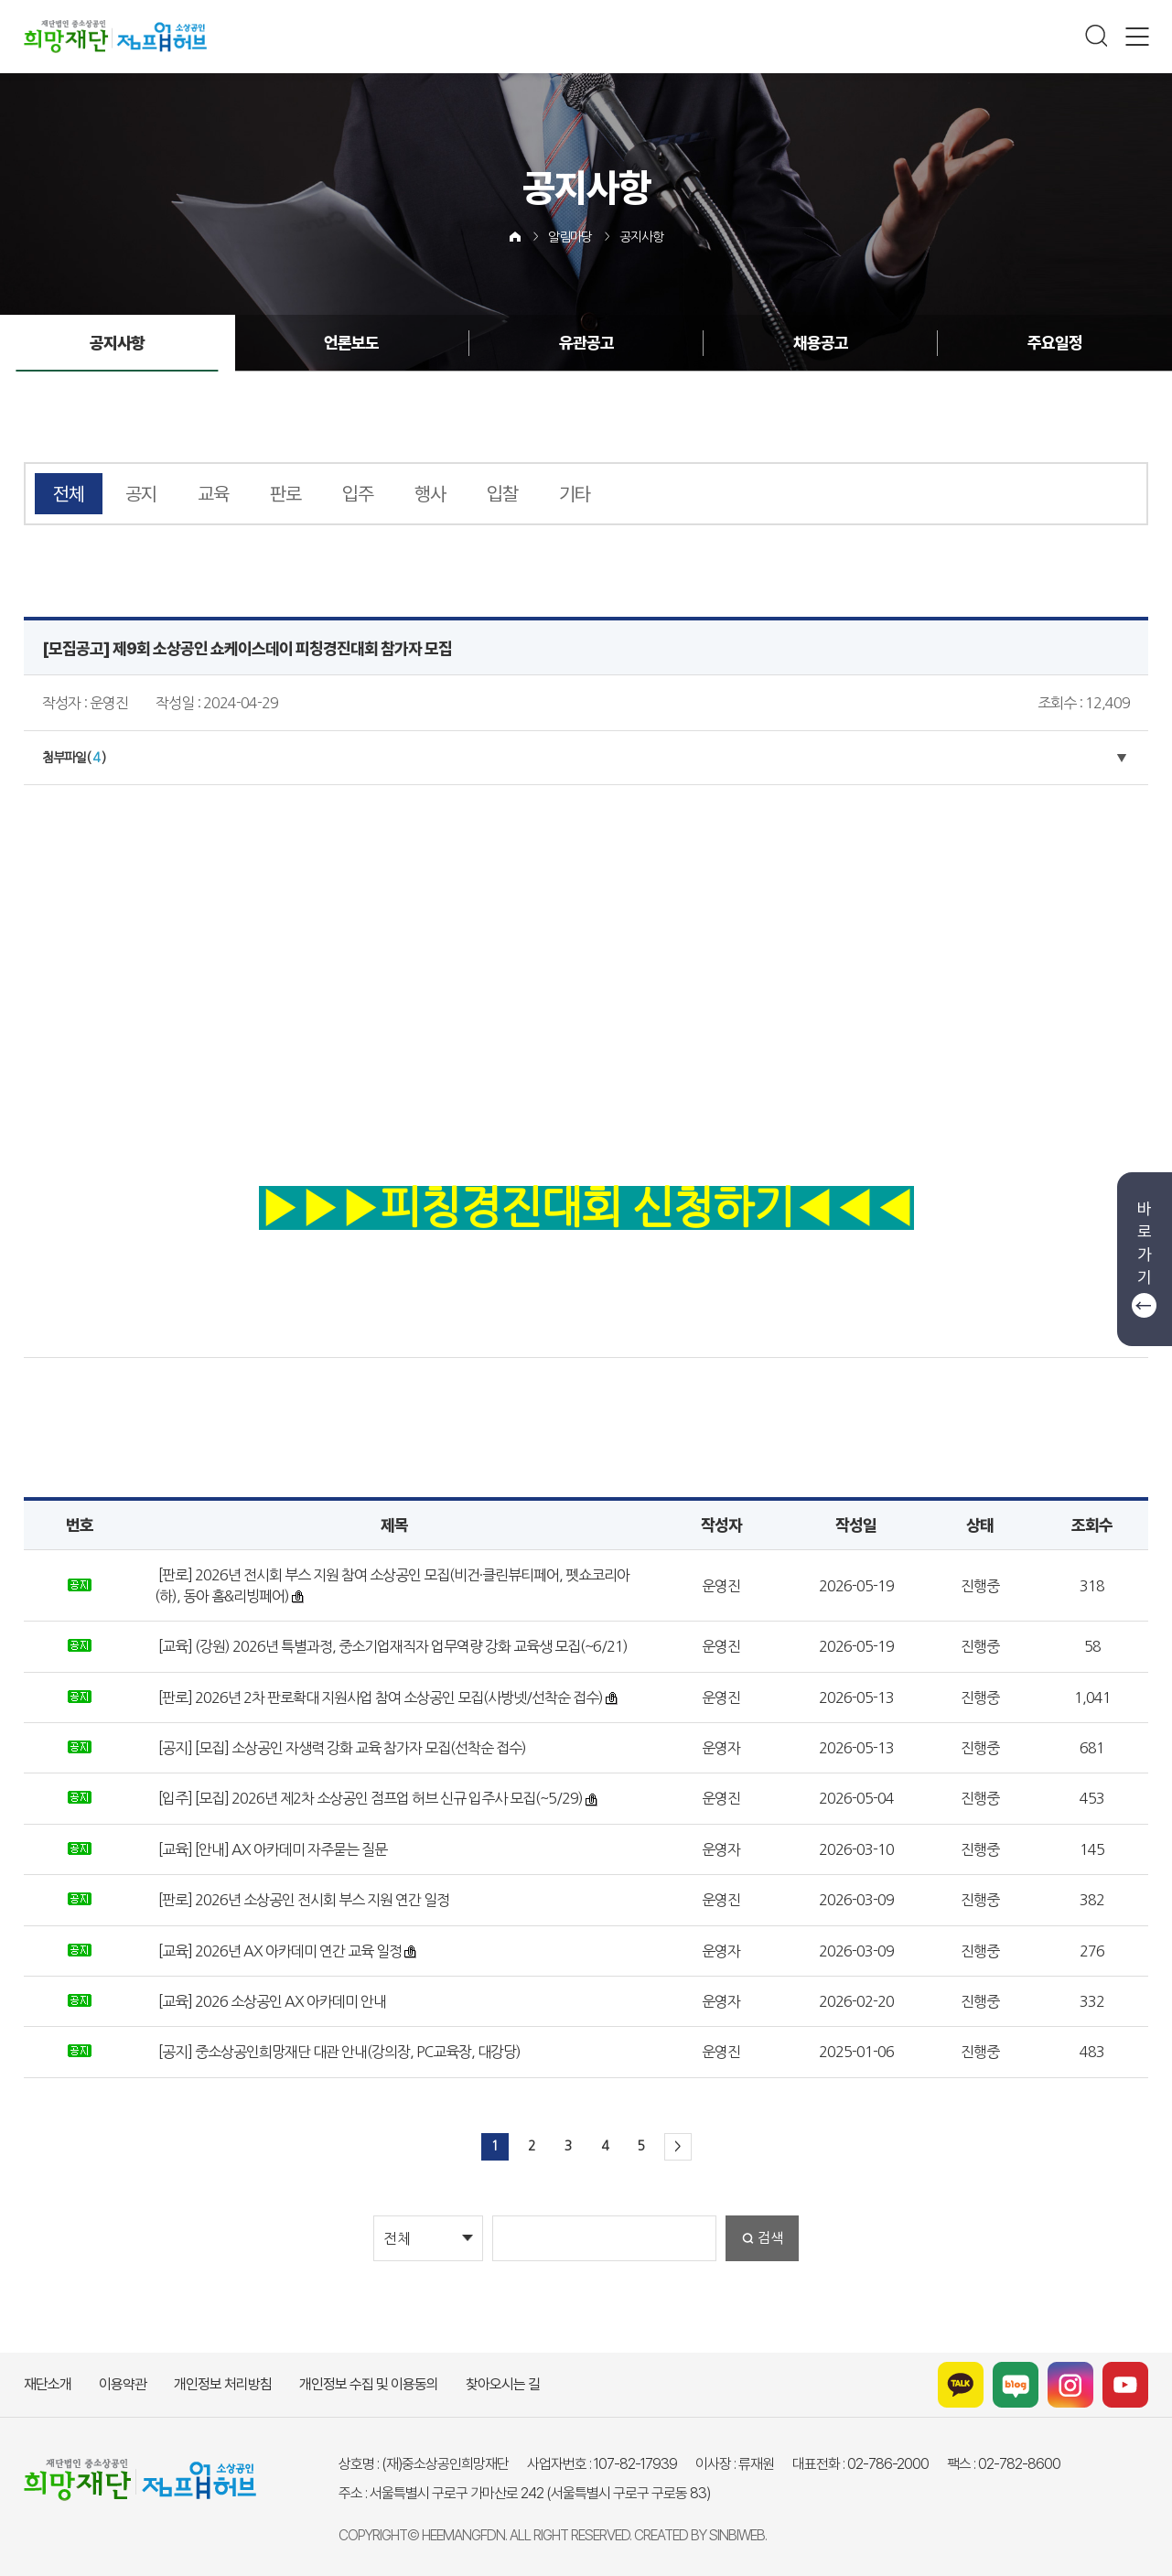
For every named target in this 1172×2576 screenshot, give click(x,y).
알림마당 (570, 237)
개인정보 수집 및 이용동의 (368, 2384)
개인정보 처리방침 (223, 2384)
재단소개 (47, 2384)
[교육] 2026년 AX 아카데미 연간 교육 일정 (279, 1951)
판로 (285, 493)
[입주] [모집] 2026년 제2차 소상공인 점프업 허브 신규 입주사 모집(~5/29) (369, 1798)
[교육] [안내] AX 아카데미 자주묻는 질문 (271, 1849)
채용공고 (819, 342)
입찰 (502, 493)
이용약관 (122, 2384)
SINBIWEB (737, 2535)
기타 (574, 493)
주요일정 (1053, 342)
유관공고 (586, 342)
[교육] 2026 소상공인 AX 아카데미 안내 (271, 2001)
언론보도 (352, 342)
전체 (68, 493)
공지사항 (641, 237)
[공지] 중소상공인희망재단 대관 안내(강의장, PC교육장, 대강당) (338, 2051)
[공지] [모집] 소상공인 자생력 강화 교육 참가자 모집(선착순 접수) (341, 1748)
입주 (357, 493)
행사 (430, 493)
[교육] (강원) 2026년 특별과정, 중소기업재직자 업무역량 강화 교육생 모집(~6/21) (392, 1646)
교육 (213, 493)
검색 (770, 2238)
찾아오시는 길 (503, 2384)
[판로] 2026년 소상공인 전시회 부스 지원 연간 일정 (302, 1899)
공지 (140, 493)
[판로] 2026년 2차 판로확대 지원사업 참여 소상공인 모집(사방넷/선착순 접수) (379, 1697)
